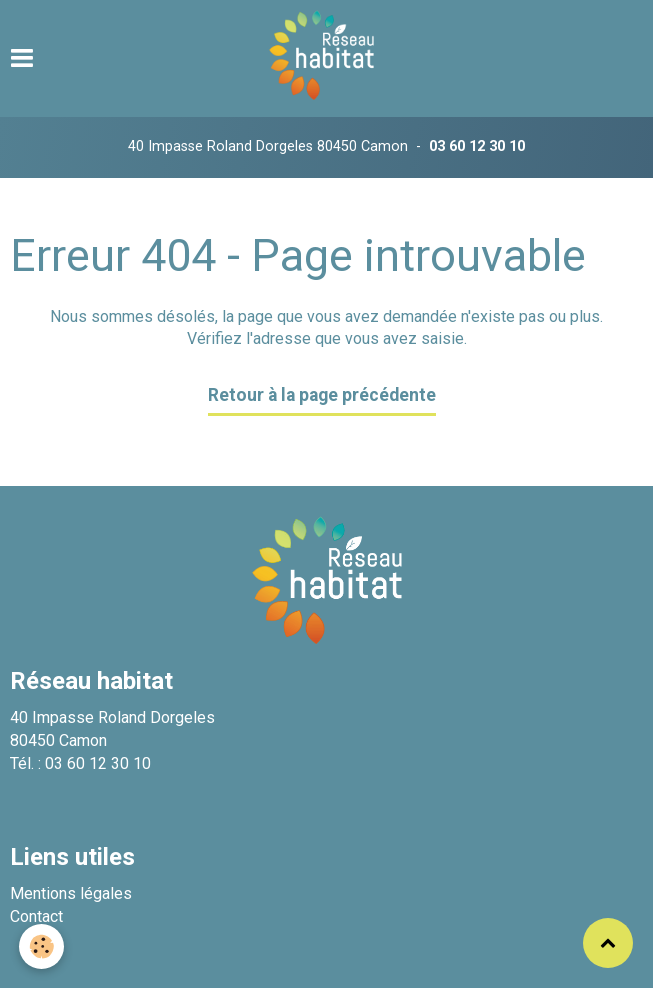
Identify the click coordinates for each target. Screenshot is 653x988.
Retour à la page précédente (322, 395)
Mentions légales (71, 893)
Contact (36, 916)
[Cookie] (42, 946)
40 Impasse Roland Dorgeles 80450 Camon (268, 146)
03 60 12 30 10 (477, 146)
